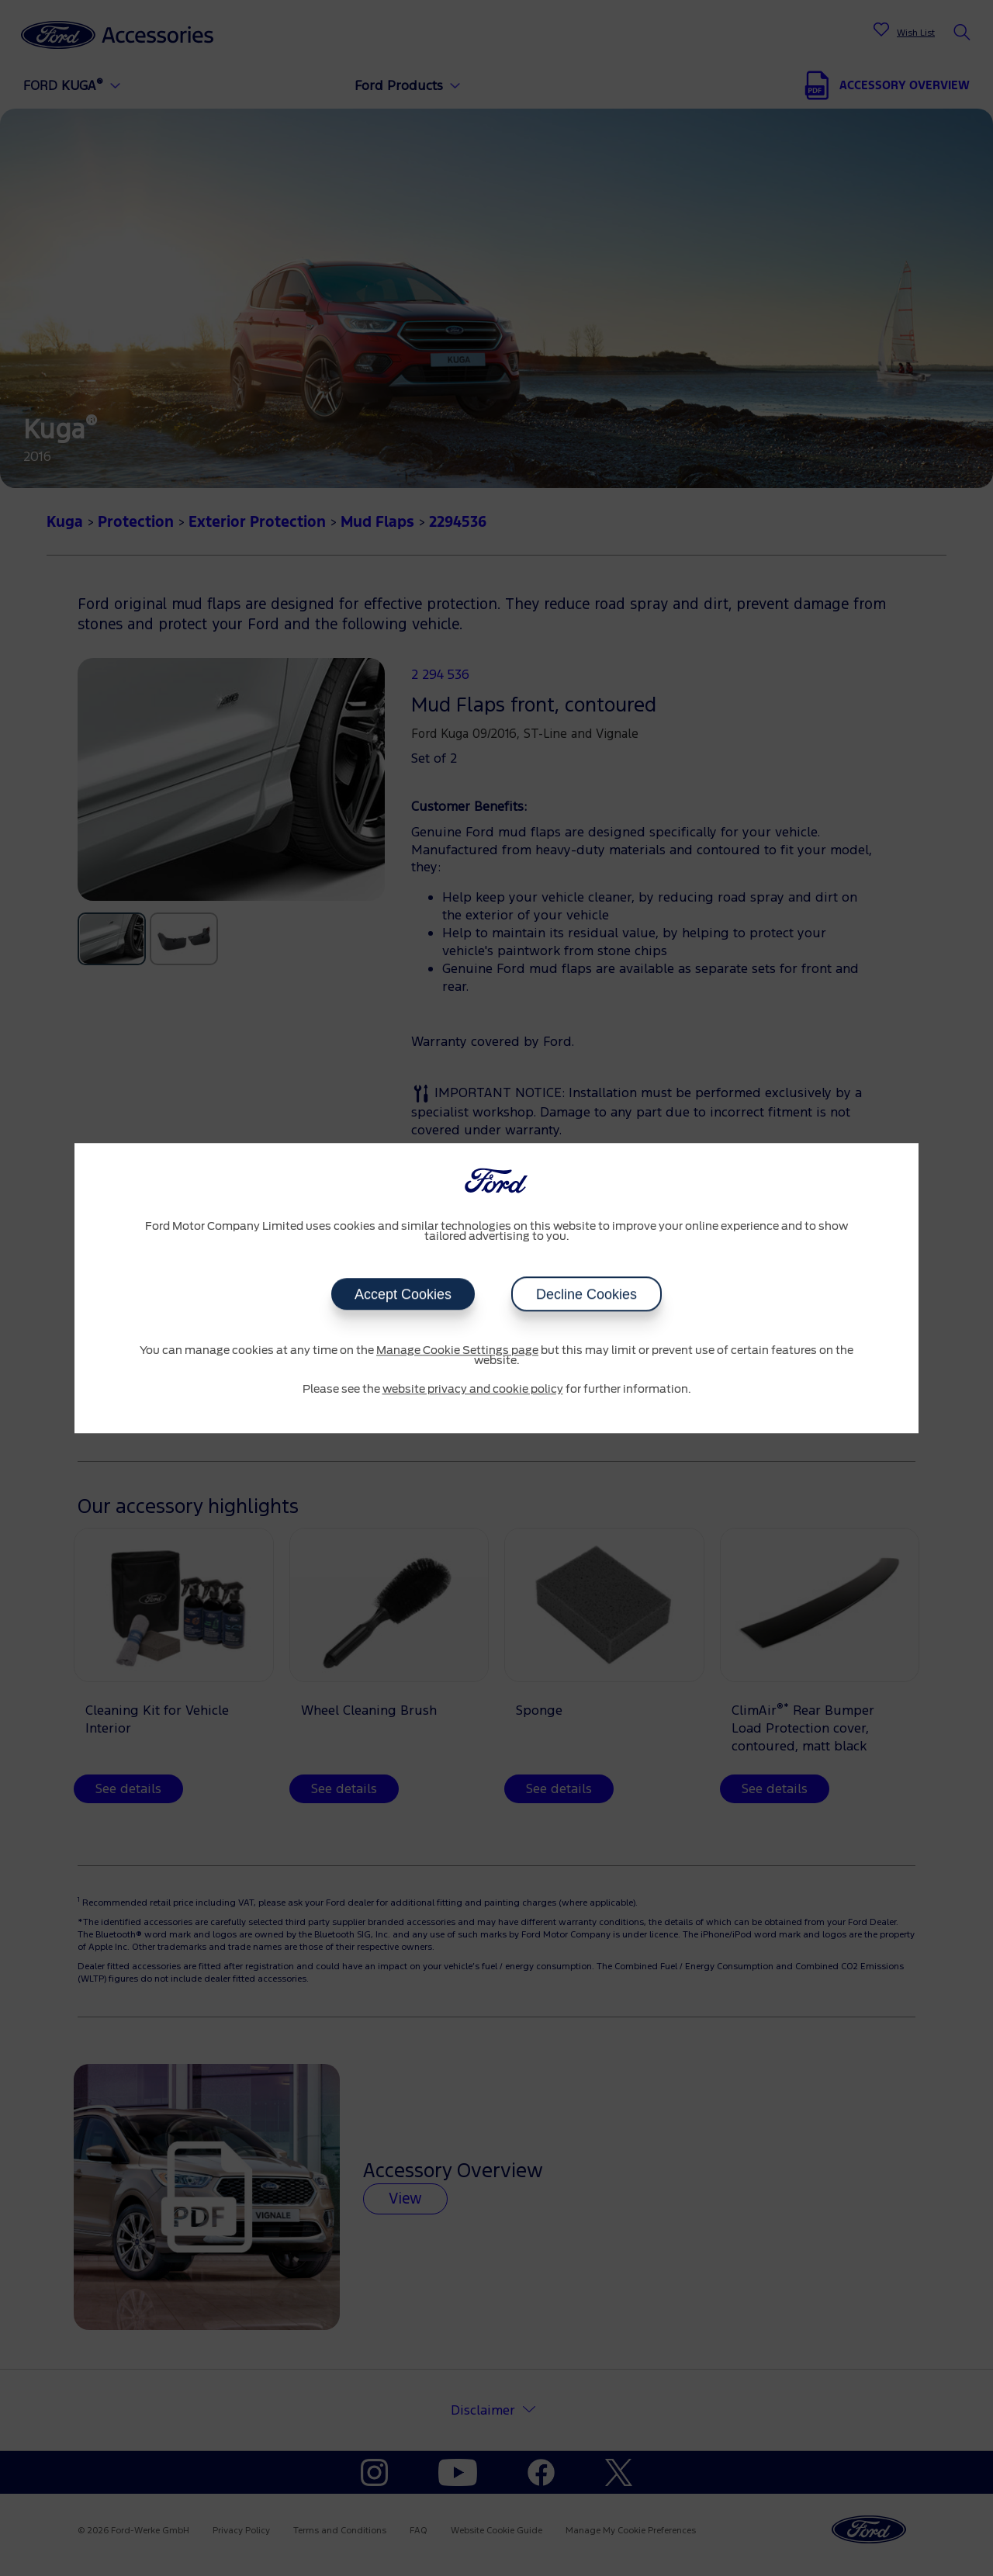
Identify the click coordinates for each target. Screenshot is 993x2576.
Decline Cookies (586, 1294)
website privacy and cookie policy (472, 1389)
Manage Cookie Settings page (457, 1350)
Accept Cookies (403, 1294)
